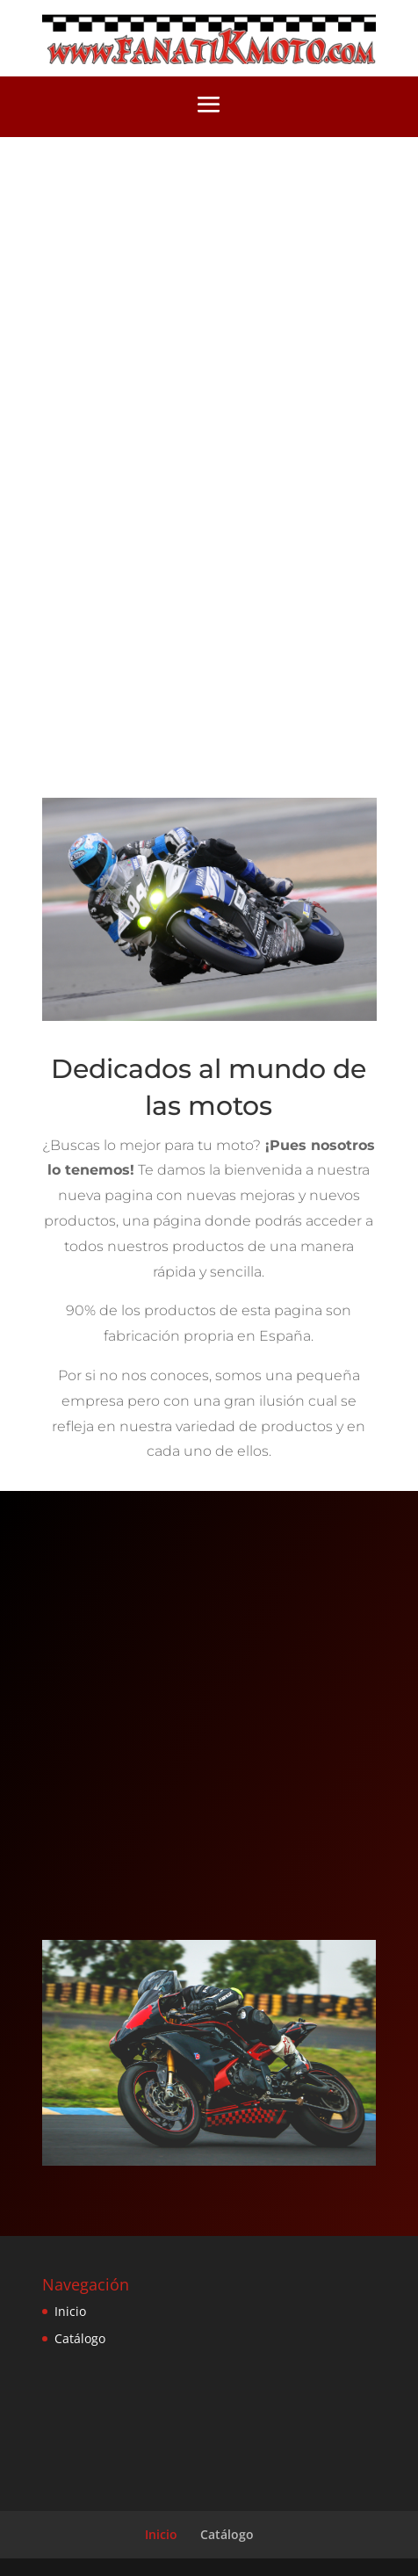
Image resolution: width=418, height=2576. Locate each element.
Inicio (70, 2311)
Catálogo (79, 2338)
